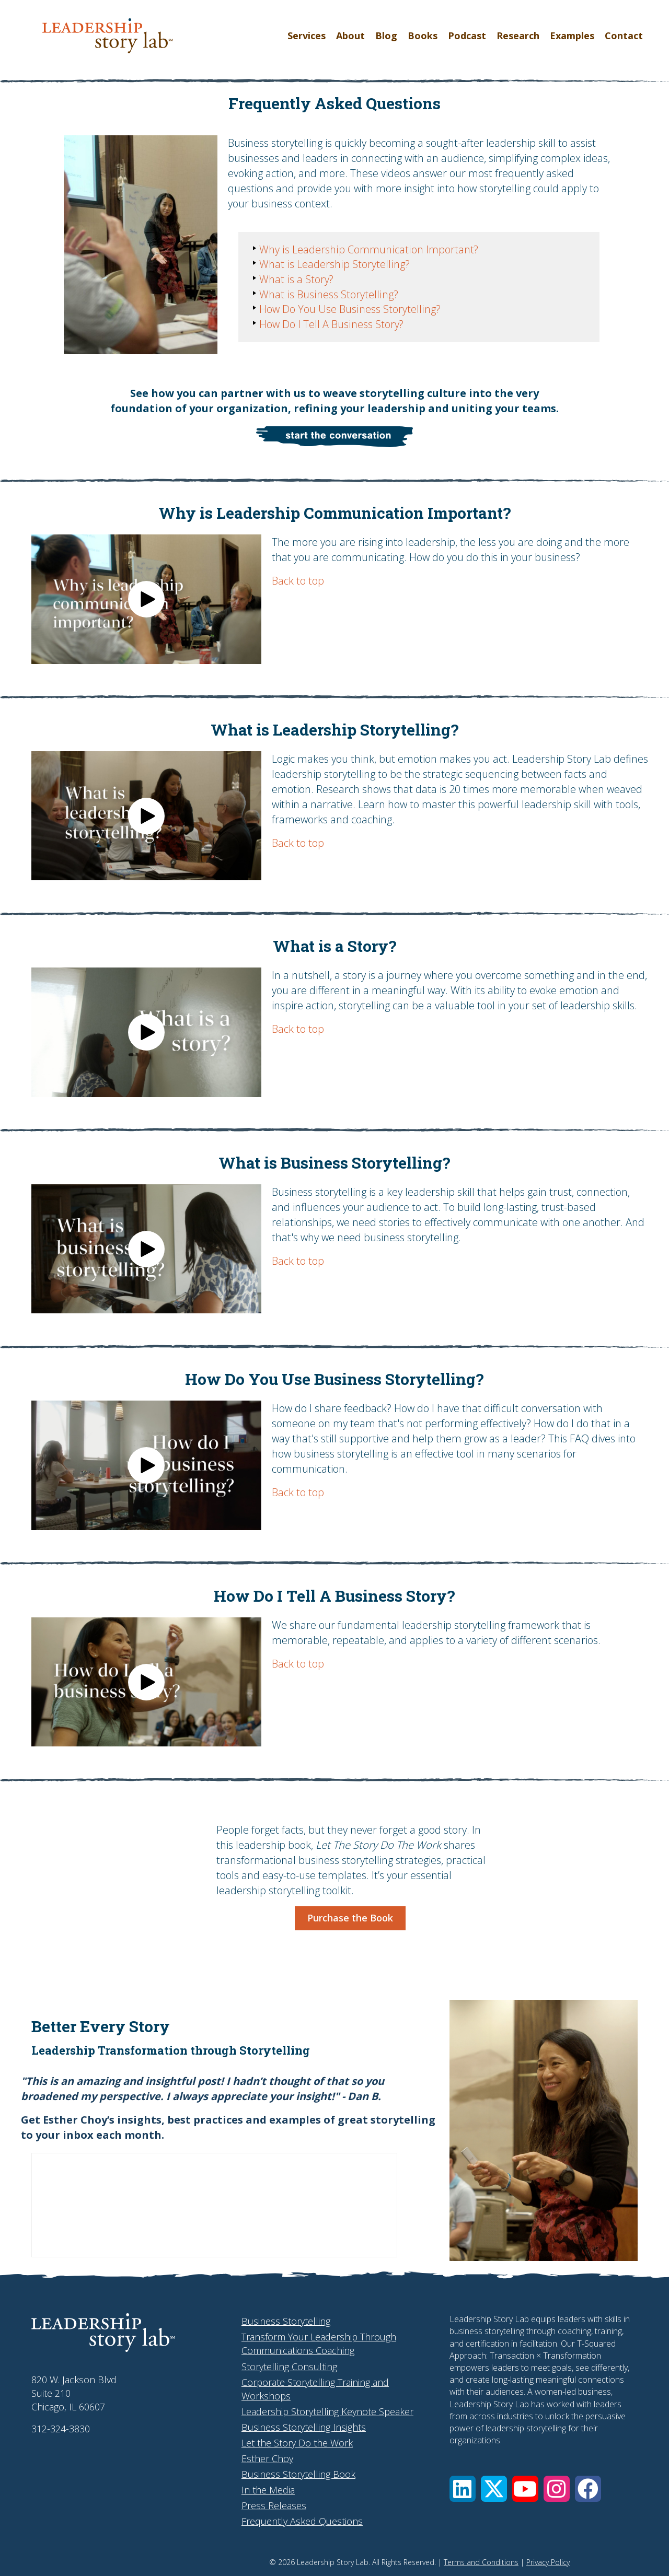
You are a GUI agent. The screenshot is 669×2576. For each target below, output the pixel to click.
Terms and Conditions (481, 2562)
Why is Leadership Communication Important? (368, 250)
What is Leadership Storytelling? (333, 265)
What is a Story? (296, 280)
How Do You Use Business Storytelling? (349, 311)
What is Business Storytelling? (328, 295)
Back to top (298, 581)
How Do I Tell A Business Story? (331, 326)
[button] (146, 599)
